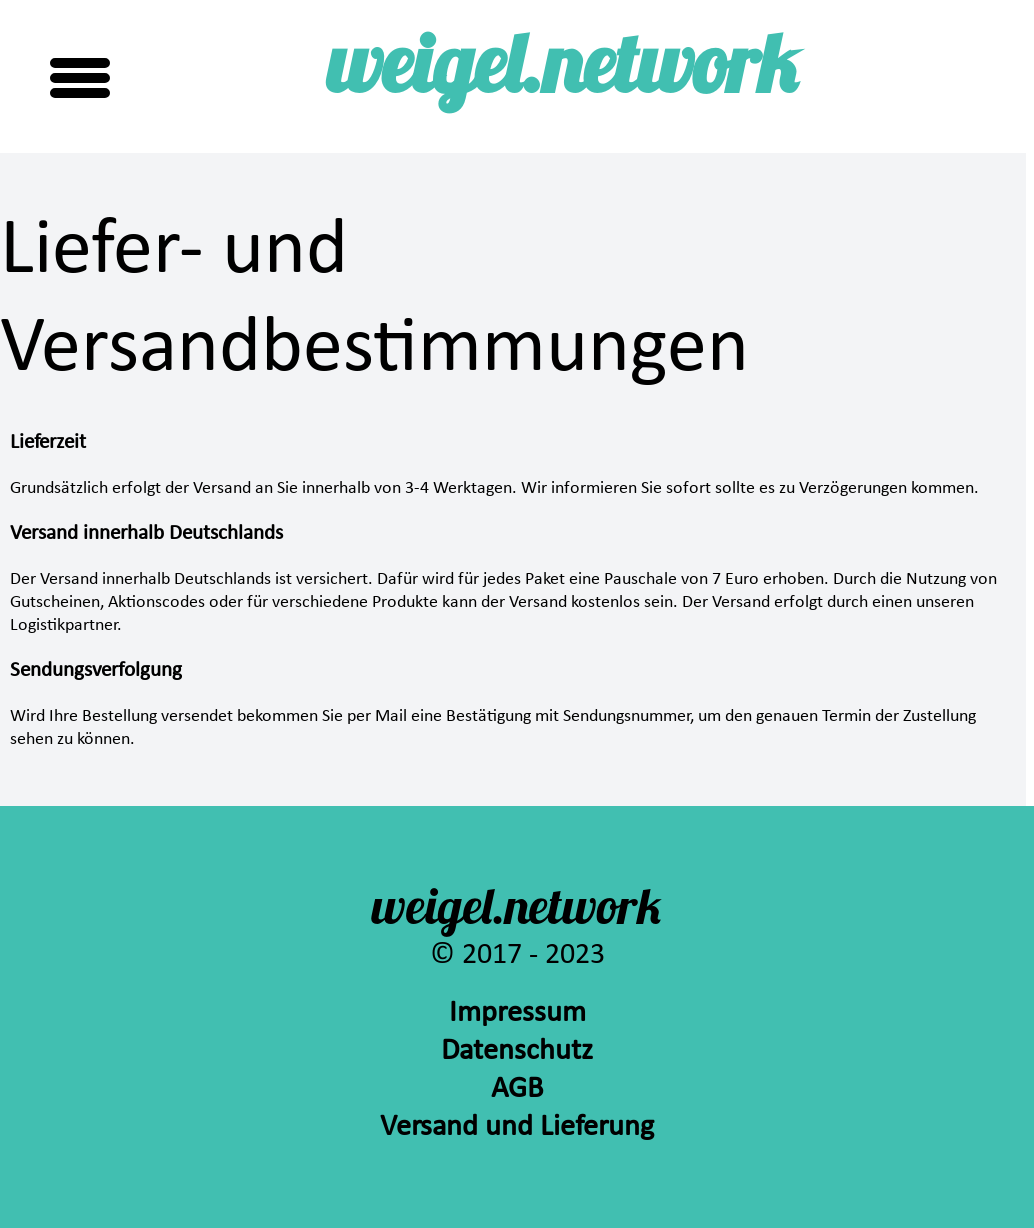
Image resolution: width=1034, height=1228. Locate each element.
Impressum (517, 1013)
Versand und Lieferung (517, 1127)
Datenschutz (517, 1051)
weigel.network (563, 72)
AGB (517, 1089)
